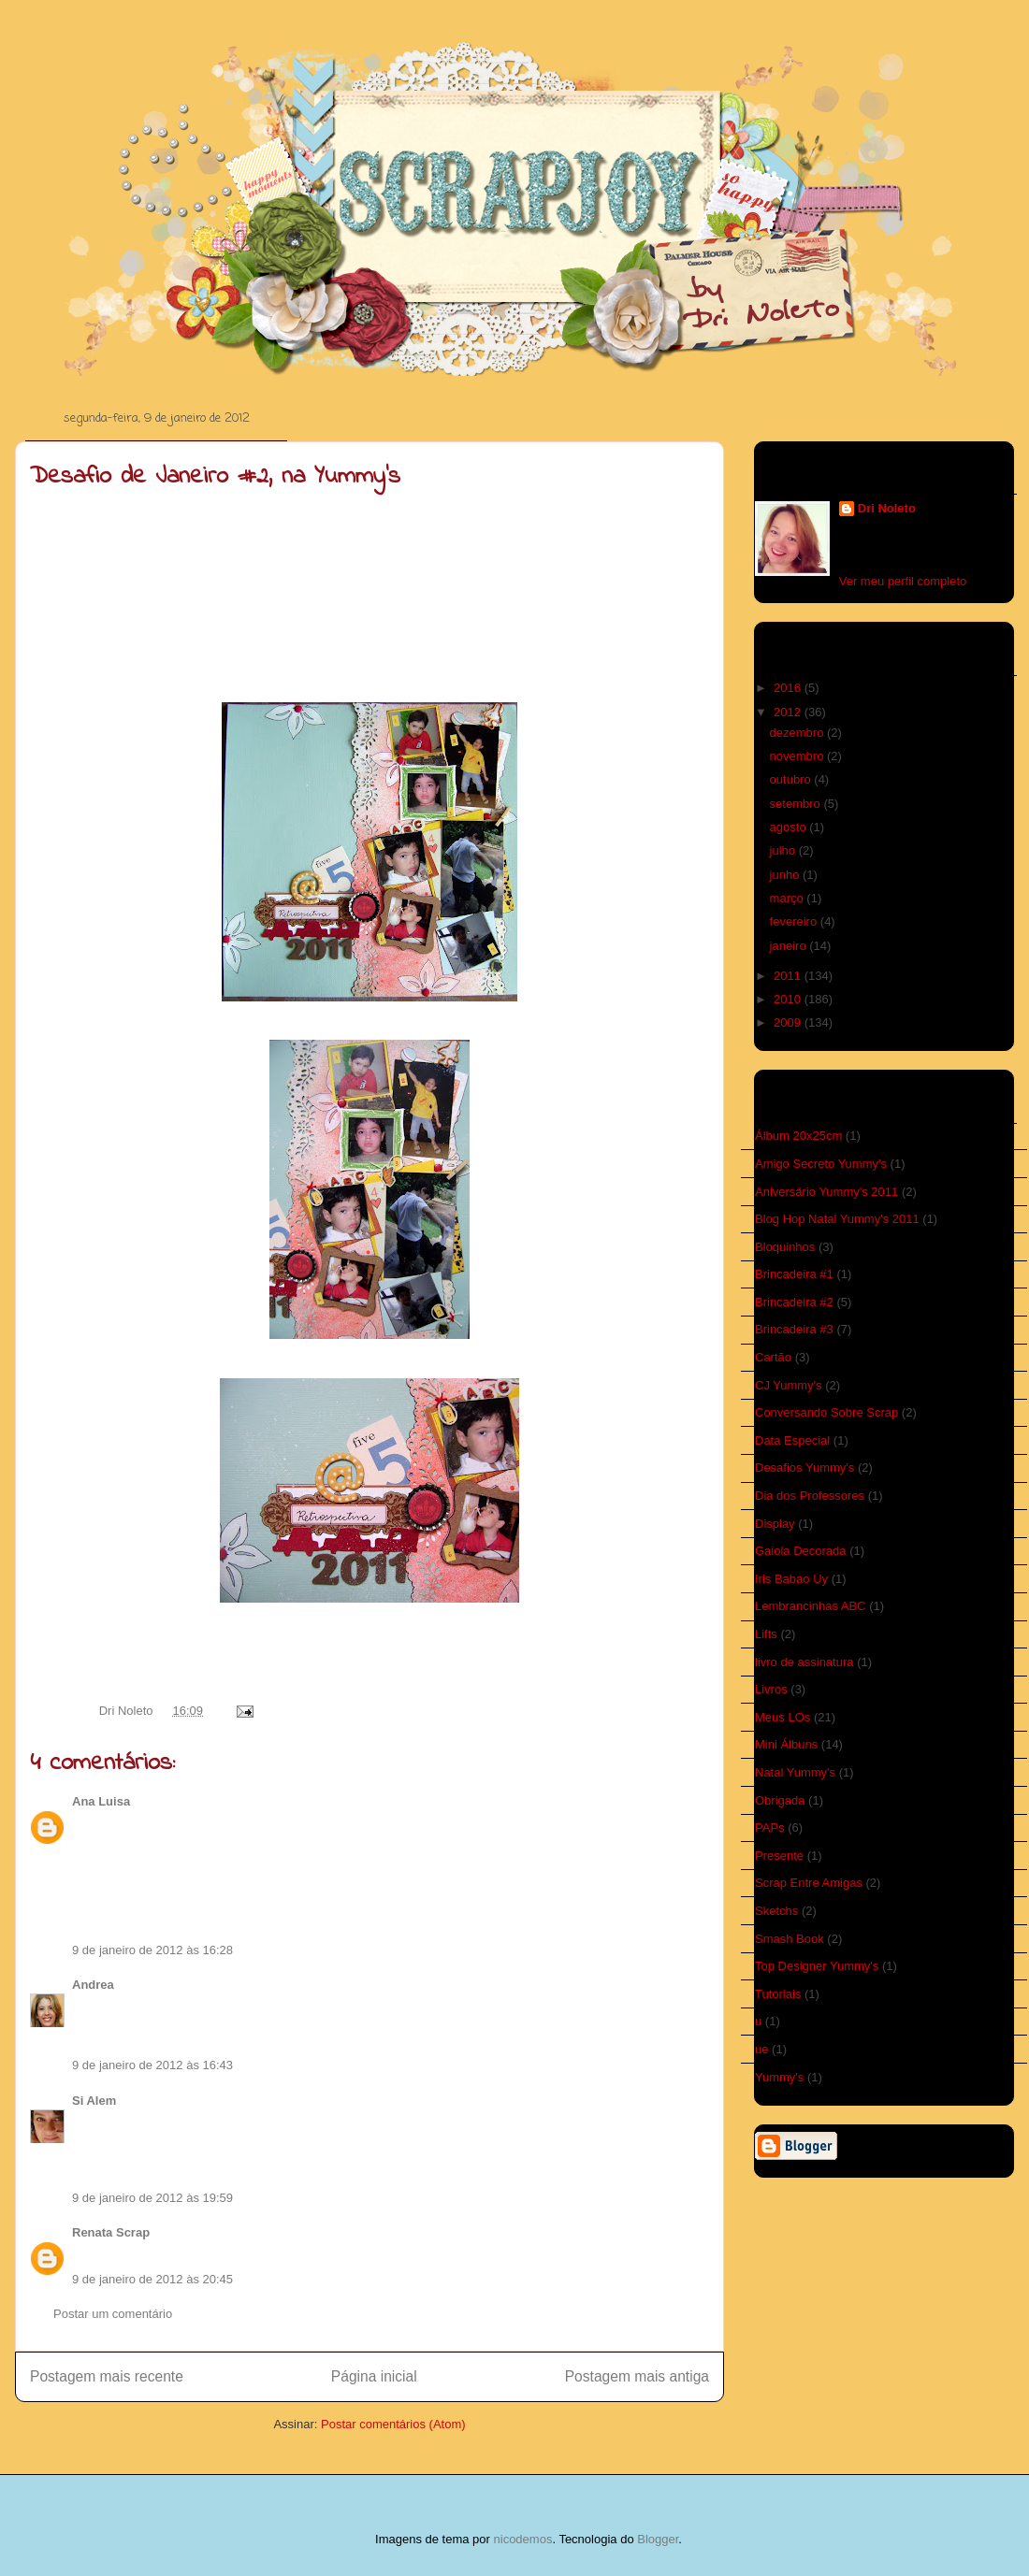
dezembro (798, 733)
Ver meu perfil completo (903, 581)
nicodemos (523, 2539)
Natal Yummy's (795, 1772)
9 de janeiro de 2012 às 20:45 (152, 2279)
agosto (790, 827)
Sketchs (776, 1911)
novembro (798, 756)
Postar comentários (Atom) (393, 2424)
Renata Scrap (111, 2232)
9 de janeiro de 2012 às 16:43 (152, 2065)
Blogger (657, 2539)
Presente (779, 1856)
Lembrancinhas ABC (810, 1606)
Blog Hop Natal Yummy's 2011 (837, 1219)
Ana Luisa (101, 1801)
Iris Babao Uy (791, 1579)
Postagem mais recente (106, 2376)
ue (761, 2049)
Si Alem (94, 2101)
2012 (789, 712)
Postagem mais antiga (637, 2376)
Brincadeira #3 (794, 1329)
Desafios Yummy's (804, 1468)
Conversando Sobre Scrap (826, 1412)
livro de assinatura (804, 1662)
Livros (771, 1689)
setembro (797, 804)
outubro (792, 779)
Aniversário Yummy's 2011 (826, 1192)
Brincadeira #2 (794, 1302)
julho (784, 850)
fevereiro (795, 921)
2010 (789, 999)
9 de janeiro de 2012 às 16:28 (152, 1950)
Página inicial (374, 2376)
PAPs (770, 1827)
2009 (789, 1022)
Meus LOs (782, 1717)
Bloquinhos (785, 1247)
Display (775, 1524)
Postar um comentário (112, 2314)
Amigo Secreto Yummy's (821, 1164)
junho (786, 875)
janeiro (790, 946)
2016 (789, 688)
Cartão (773, 1357)
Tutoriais (778, 1994)
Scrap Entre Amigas (808, 1883)
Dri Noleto (127, 1711)
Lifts (766, 1634)
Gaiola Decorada (801, 1551)
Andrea (93, 1985)
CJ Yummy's (788, 1385)
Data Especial (792, 1440)
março (788, 898)
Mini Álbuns (786, 1744)
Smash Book (789, 1939)
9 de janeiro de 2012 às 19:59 (152, 2198)
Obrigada (779, 1800)
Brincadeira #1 (794, 1274)
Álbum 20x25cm (798, 1136)
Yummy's (779, 2077)
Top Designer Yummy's (816, 1966)
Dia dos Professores (809, 1496)
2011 (789, 976)
